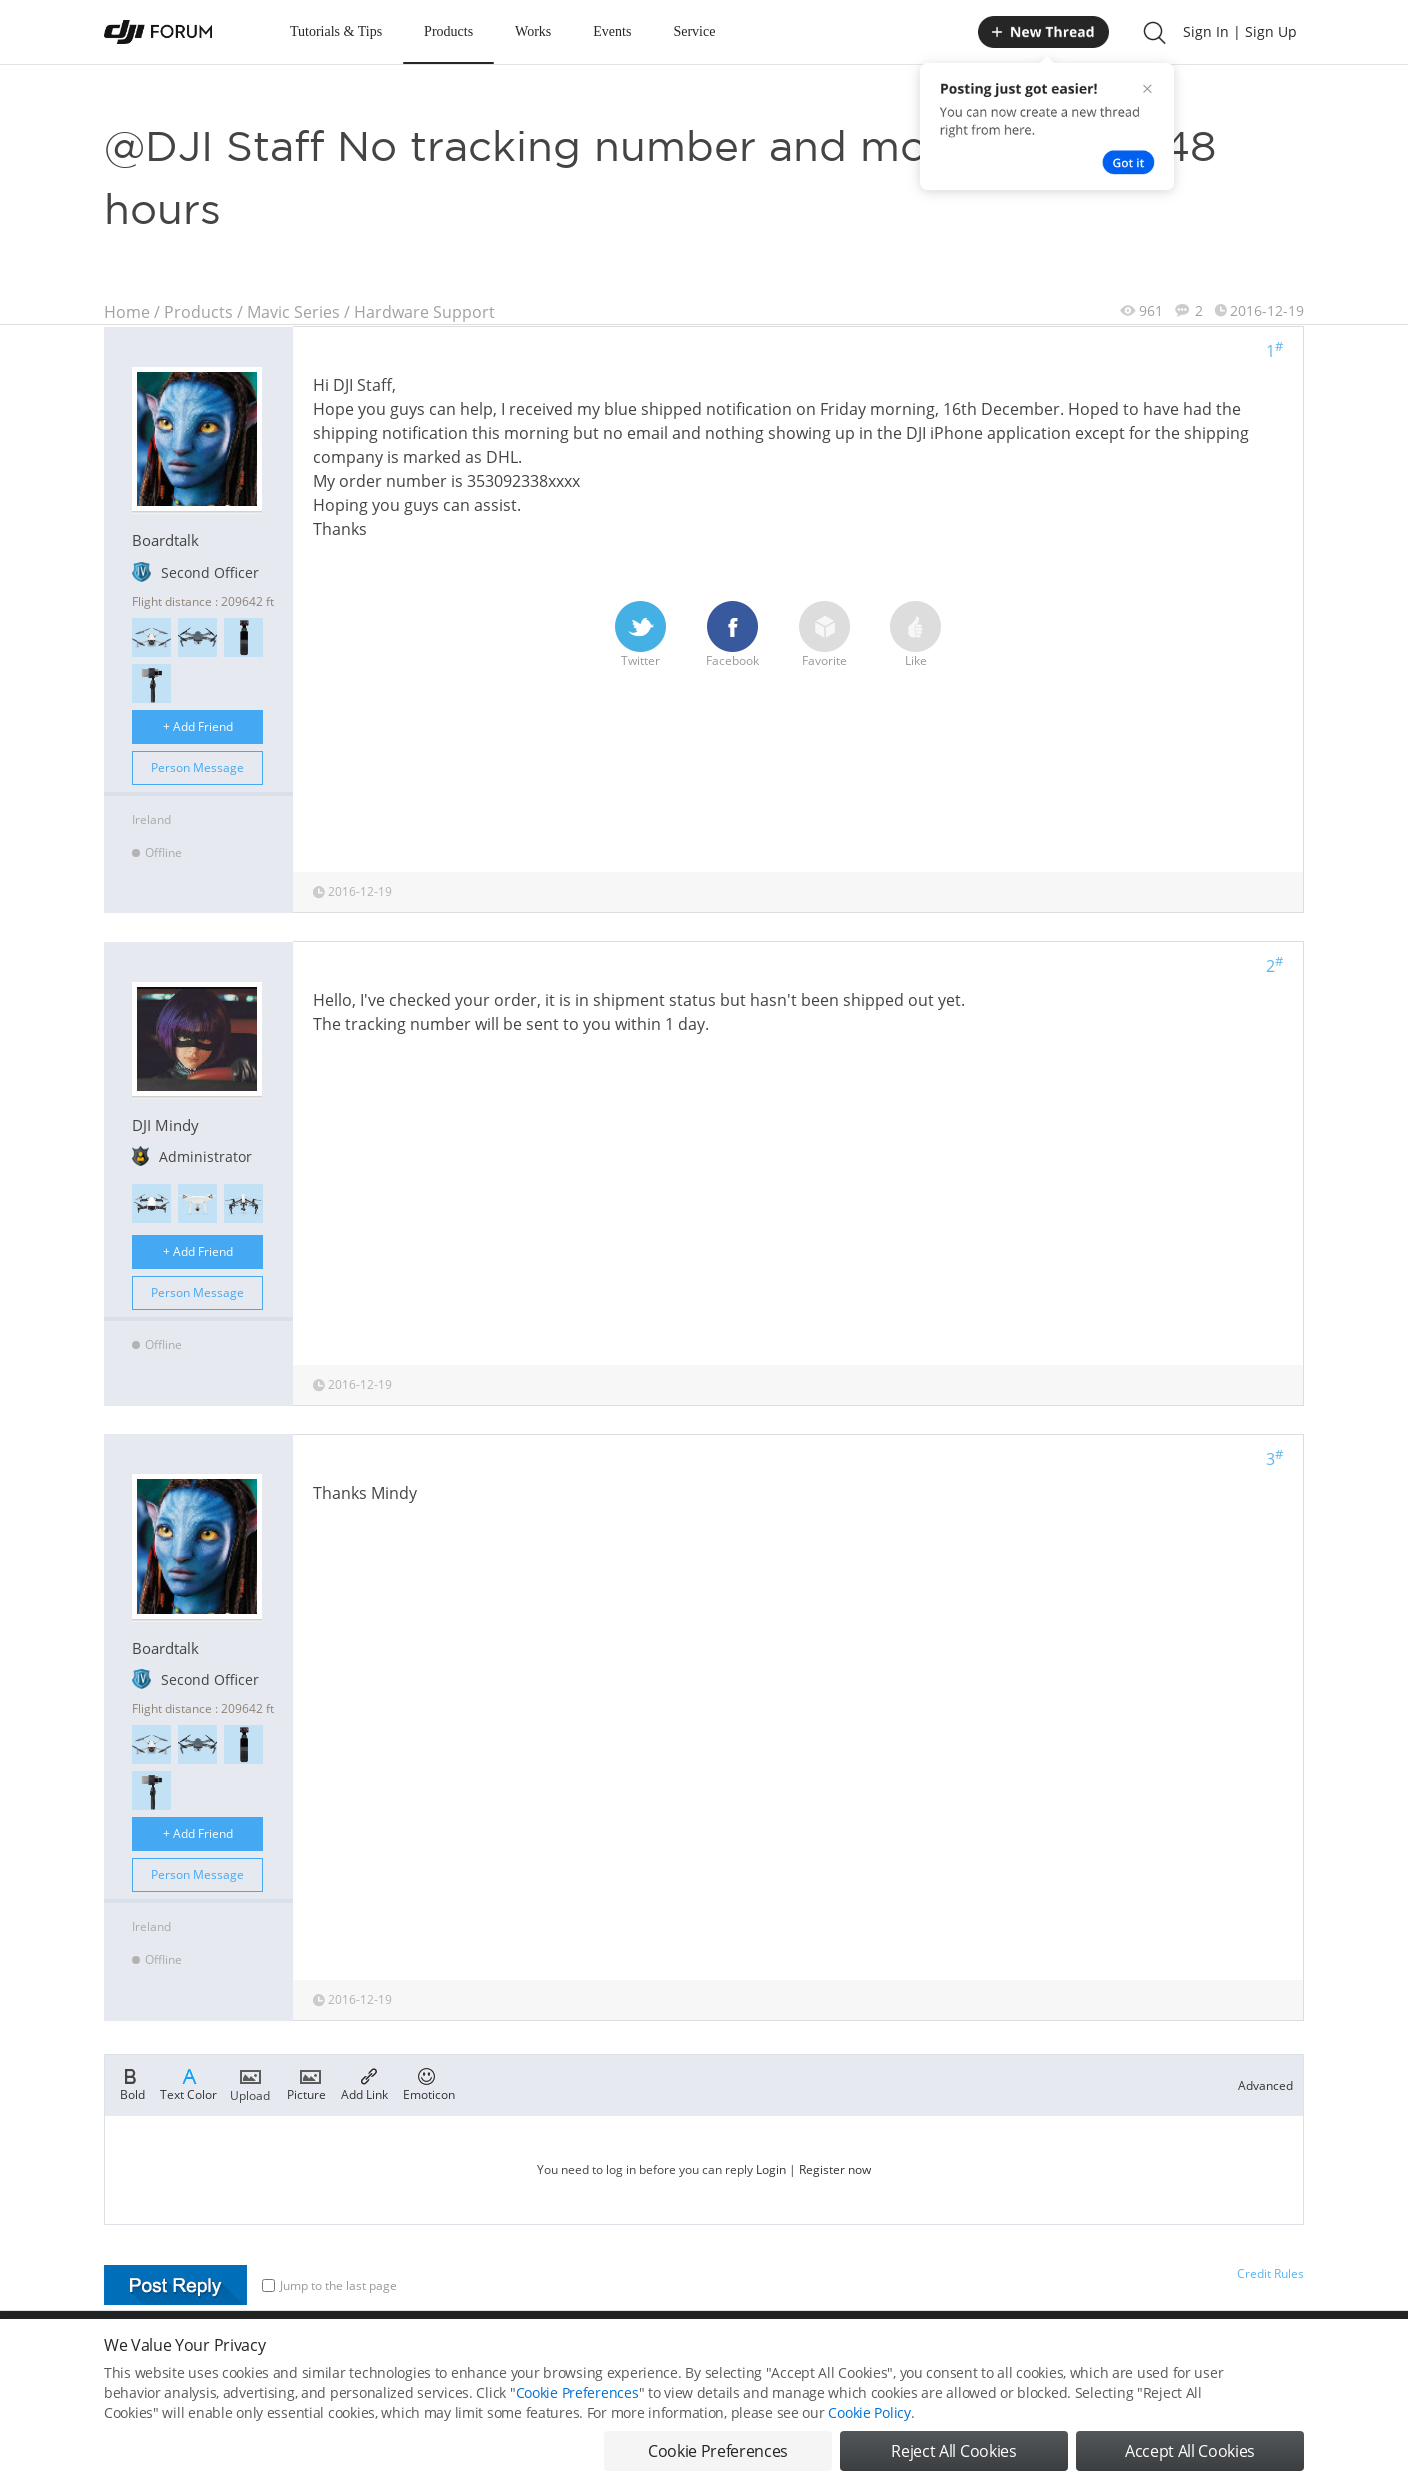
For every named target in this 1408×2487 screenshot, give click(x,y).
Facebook (732, 635)
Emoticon (429, 2083)
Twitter (640, 635)
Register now (835, 2169)
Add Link (364, 2083)
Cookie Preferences (577, 2424)
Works (533, 31)
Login (771, 2169)
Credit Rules (1270, 2273)
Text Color (188, 2083)
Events (612, 31)
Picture (306, 2083)
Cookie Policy (869, 2444)
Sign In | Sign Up (1240, 31)
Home (127, 312)
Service (694, 31)
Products (448, 31)
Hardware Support (424, 312)
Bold (132, 2083)
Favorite (824, 635)
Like (915, 635)
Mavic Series (293, 312)
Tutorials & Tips (336, 31)
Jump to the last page (329, 2285)
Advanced (1265, 2085)
